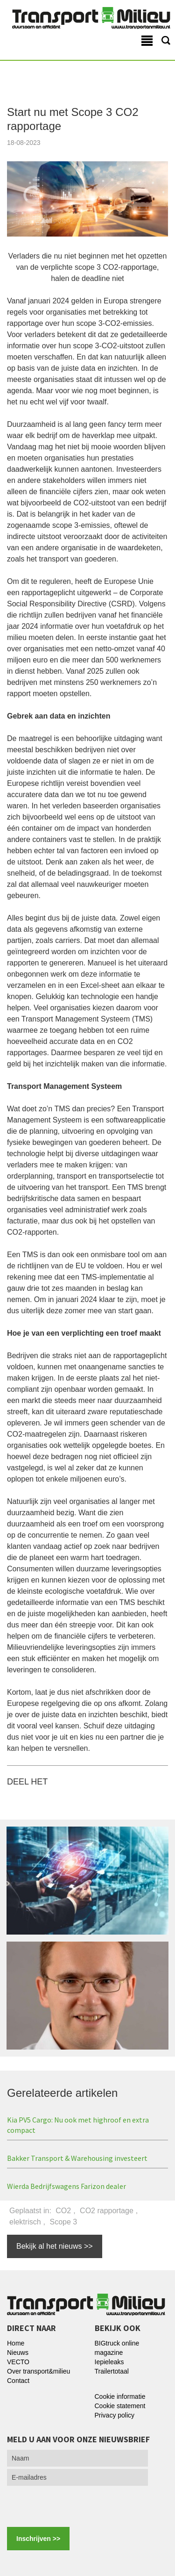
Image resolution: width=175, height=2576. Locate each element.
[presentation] (71, 2504)
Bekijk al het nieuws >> (54, 2246)
